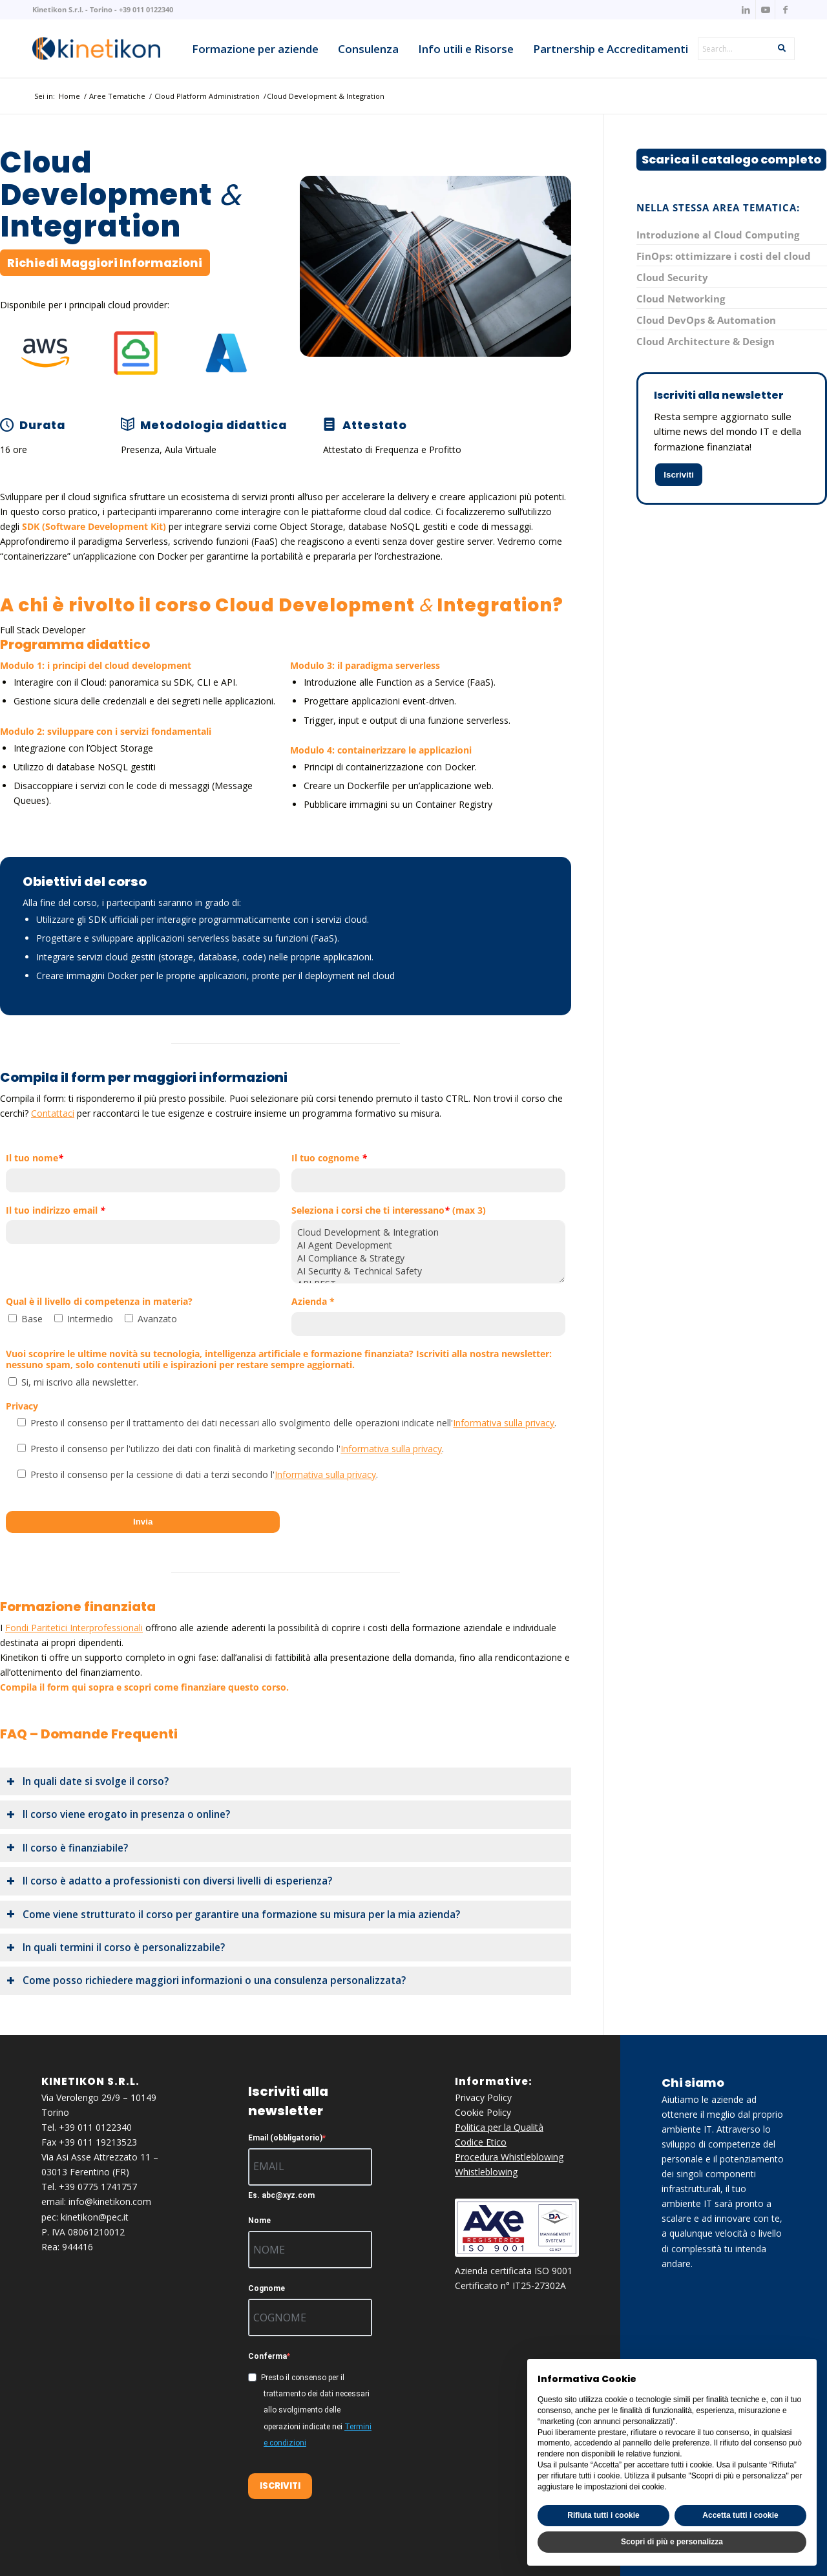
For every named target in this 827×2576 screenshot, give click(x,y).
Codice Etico (481, 2142)
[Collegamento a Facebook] (785, 9)
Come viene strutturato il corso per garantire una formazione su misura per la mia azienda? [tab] (233, 1914)
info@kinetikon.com (109, 2201)
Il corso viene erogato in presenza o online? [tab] (118, 1814)
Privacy (22, 1406)
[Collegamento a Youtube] (765, 9)
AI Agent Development (428, 1245)
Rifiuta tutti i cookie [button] (603, 2515)
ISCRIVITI (280, 2486)
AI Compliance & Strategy (428, 1258)
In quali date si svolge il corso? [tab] (87, 1781)
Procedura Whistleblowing (509, 2157)
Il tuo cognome (329, 1158)
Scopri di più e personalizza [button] (672, 2541)
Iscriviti (679, 475)
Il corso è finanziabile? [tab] (67, 1848)
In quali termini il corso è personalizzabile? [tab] (115, 1947)
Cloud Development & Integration (428, 1232)
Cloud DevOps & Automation (706, 319)
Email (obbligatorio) (285, 2137)
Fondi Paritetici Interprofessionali (74, 1627)
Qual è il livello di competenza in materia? (99, 1301)
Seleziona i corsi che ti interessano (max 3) (388, 1210)
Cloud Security (672, 277)
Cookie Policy (483, 2112)
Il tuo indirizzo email (55, 1210)
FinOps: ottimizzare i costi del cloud (723, 255)
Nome (259, 2220)
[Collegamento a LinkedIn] (746, 9)
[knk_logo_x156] (96, 48)
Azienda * (313, 1301)
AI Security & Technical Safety (428, 1271)
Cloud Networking (680, 298)
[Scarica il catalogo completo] (731, 160)
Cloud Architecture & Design (705, 341)
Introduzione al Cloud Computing (717, 234)
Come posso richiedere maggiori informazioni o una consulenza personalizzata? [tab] (206, 1980)
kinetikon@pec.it (95, 2217)
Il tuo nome (34, 1158)
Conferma (267, 2356)
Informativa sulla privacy (503, 1423)
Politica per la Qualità (499, 2127)
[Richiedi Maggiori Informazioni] (105, 262)
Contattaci (52, 1113)
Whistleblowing (486, 2172)
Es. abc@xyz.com (281, 2195)
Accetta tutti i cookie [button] (740, 2515)
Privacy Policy (483, 2097)
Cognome (266, 2288)
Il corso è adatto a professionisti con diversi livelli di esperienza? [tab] (169, 1881)
